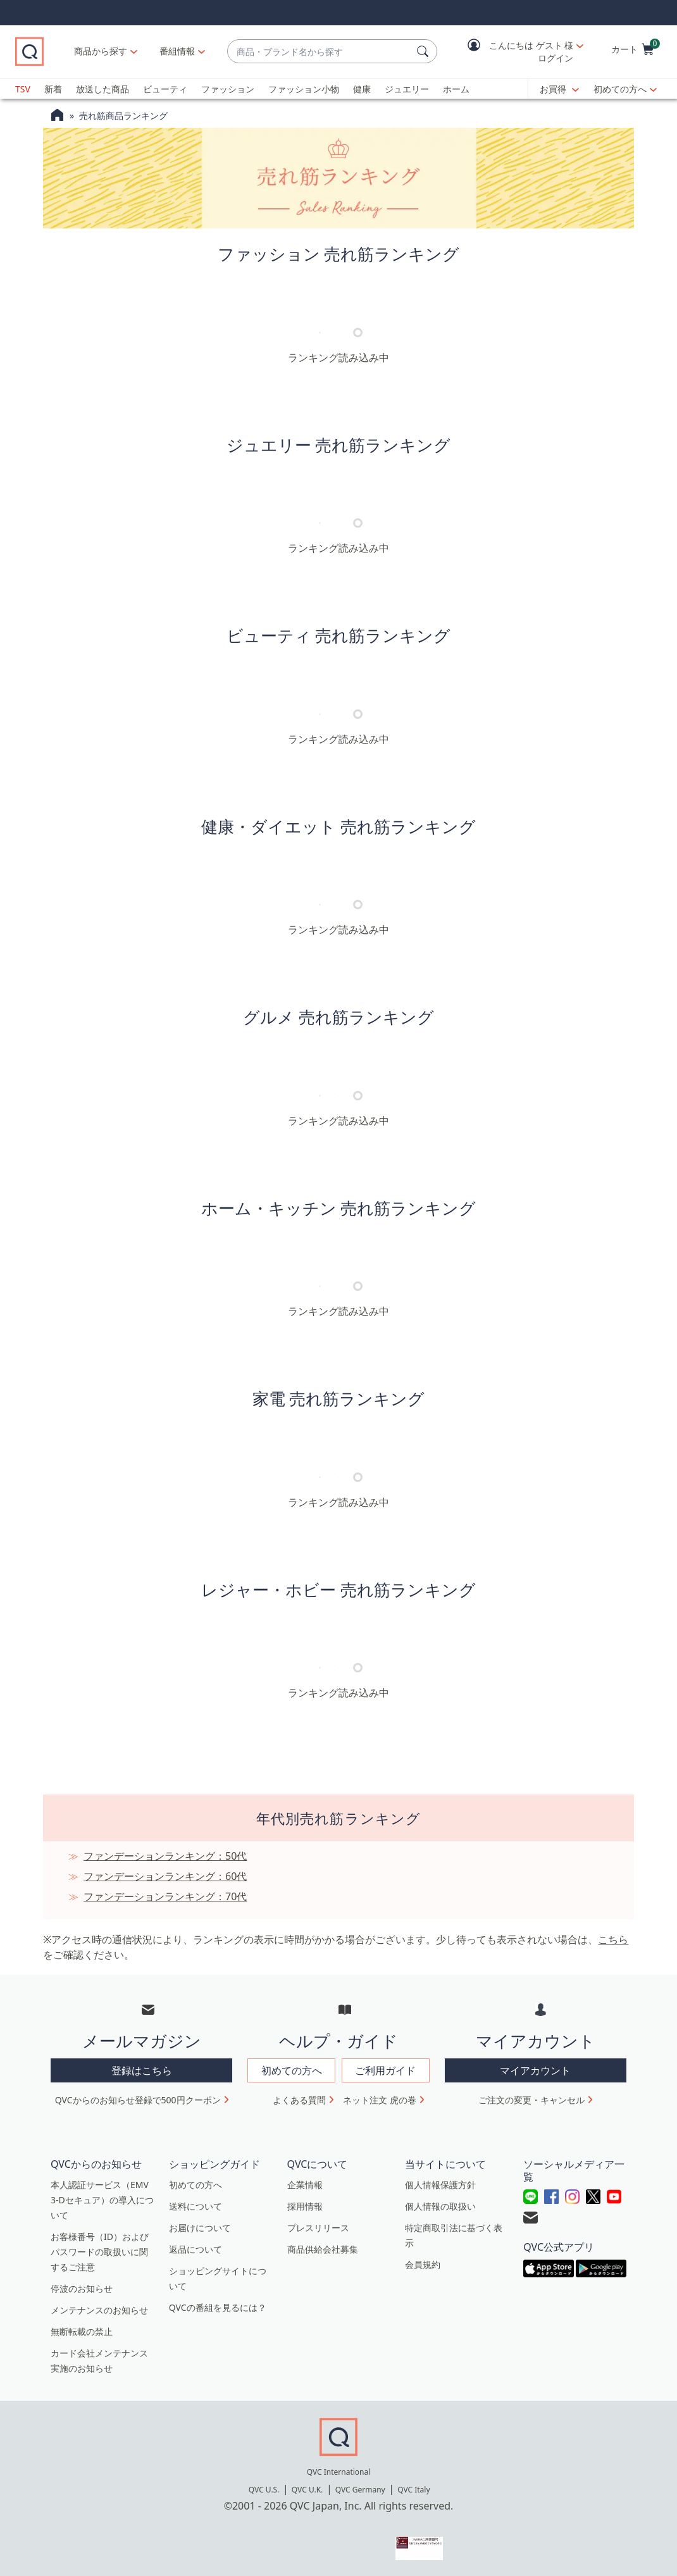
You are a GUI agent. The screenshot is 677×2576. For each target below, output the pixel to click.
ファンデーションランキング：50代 (165, 1856)
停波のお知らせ (82, 2288)
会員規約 (422, 2264)
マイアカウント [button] (535, 2070)
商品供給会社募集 (322, 2249)
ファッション (227, 89)
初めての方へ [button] (291, 2070)
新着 (53, 89)
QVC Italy (413, 2489)
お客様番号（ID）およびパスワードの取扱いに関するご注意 (100, 2252)
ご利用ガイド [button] (385, 2070)
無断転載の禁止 (82, 2331)
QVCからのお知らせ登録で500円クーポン (138, 2100)
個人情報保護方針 (440, 2185)
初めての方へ (620, 89)
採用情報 (305, 2206)
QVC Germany (360, 2489)
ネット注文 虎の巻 (379, 2099)
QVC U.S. (264, 2489)
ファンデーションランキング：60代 (165, 1876)
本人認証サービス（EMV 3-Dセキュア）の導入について (102, 2200)
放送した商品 (102, 89)
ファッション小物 (303, 89)
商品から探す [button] (100, 51)
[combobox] (319, 51)
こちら (613, 1939)
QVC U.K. (307, 2489)
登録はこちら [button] (141, 2070)
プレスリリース (318, 2228)
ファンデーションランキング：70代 (165, 1896)
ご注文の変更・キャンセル (531, 2100)
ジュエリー (407, 89)
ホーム (456, 89)
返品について (195, 2249)
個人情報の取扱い (440, 2206)
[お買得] (559, 89)
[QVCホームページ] (57, 116)
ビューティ (165, 89)
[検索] (425, 51)
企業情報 (305, 2185)
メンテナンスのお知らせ (99, 2310)
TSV (22, 89)
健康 (362, 89)
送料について (195, 2206)
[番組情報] (177, 51)
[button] (516, 51)
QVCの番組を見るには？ (217, 2307)
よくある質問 (299, 2099)
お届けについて (200, 2228)
